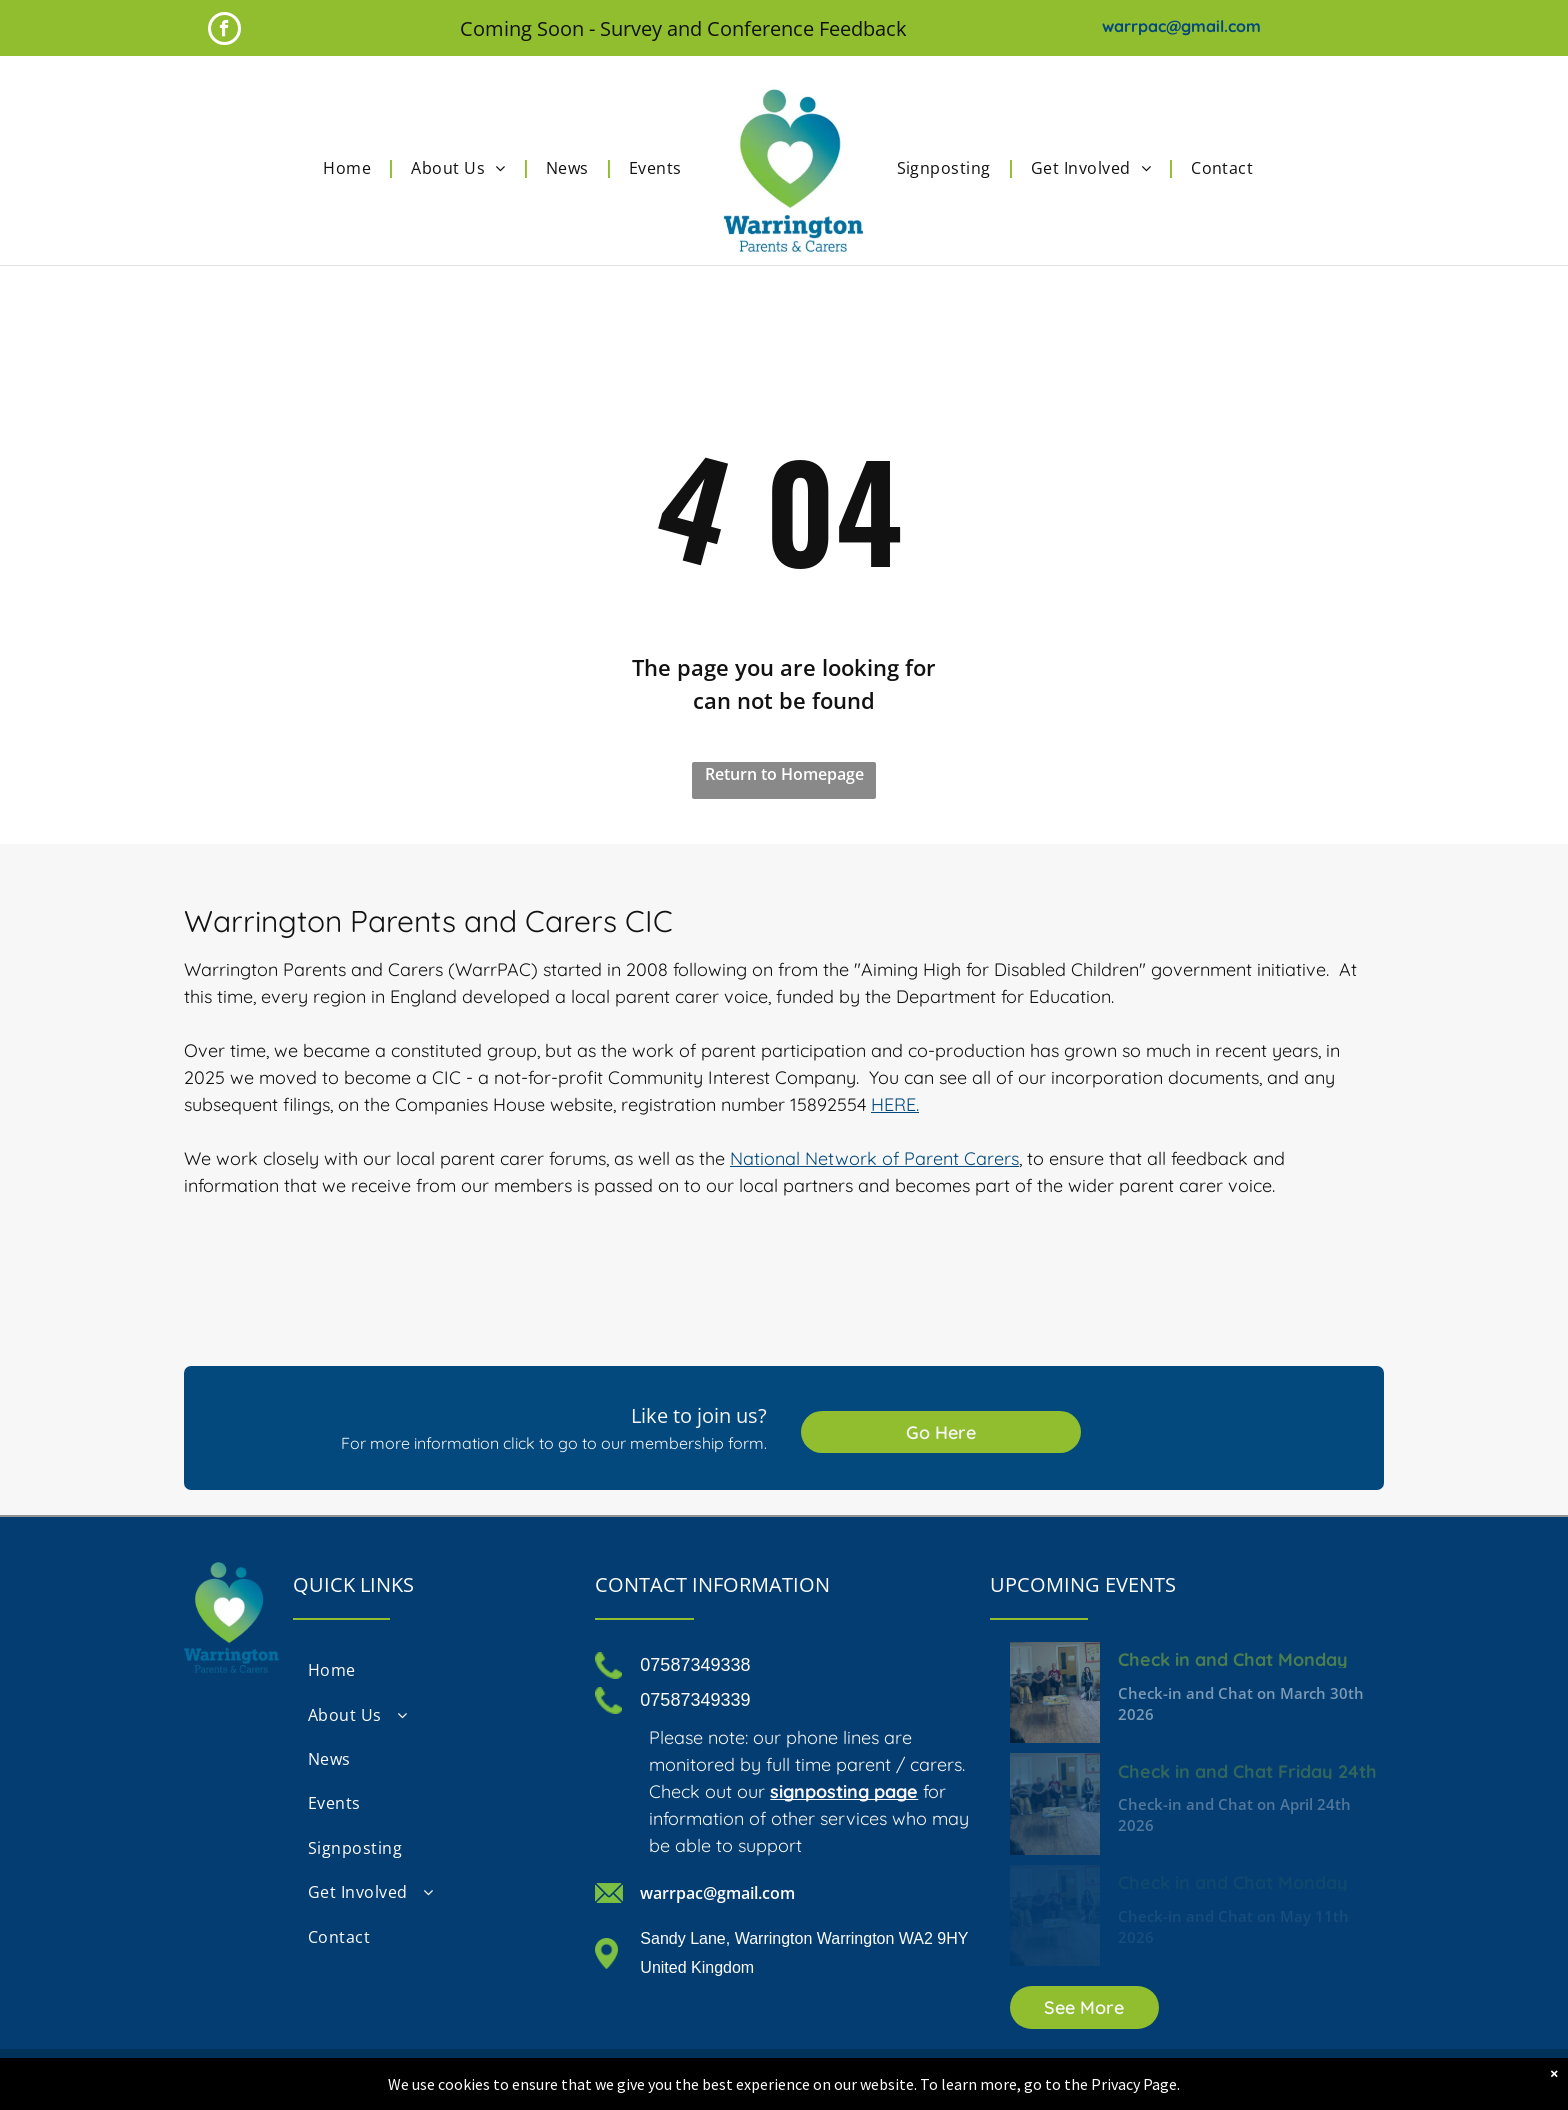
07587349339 (695, 1700)
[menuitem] (352, 168)
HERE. (895, 1104)
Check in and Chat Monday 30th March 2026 (1233, 1658)
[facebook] (224, 31)
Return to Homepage (784, 774)
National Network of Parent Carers (874, 1158)
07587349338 (695, 1665)
